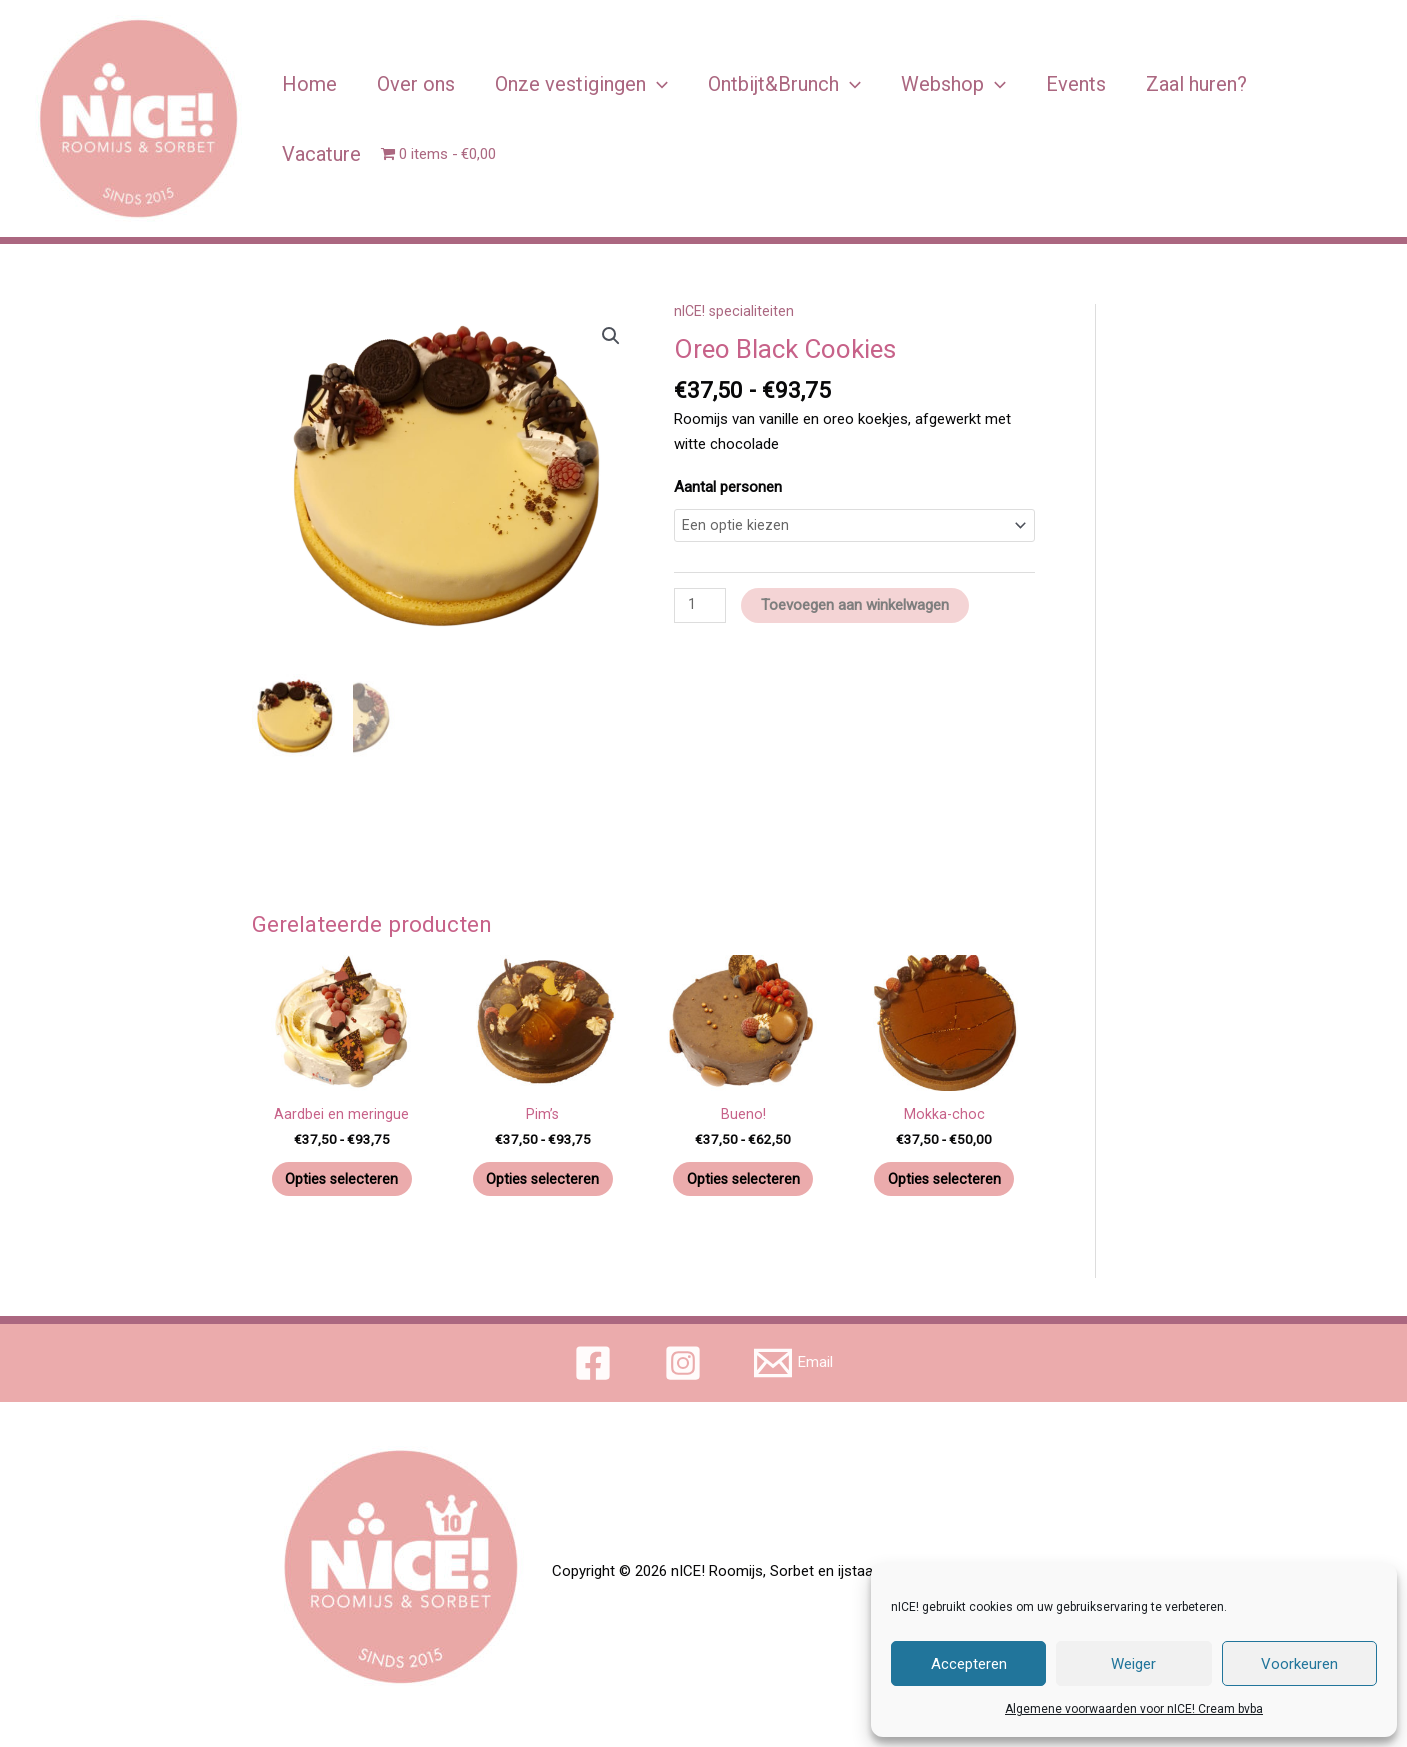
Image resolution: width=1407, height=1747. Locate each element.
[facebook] (595, 1368)
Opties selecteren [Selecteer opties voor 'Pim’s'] (542, 1181)
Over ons (416, 84)
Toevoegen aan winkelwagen (858, 607)
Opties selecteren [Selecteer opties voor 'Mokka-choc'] (944, 1181)
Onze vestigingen (581, 84)
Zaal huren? (1196, 84)
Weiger (1133, 1664)
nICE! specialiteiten (736, 311)
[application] (657, 84)
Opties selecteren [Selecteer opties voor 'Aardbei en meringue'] (341, 1181)
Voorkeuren (1299, 1664)
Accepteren (969, 1664)
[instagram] (686, 1368)
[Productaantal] (701, 608)
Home (309, 84)
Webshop (953, 84)
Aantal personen (728, 487)
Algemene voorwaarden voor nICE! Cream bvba (1134, 1709)
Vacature (321, 154)
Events (1076, 84)
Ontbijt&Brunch (784, 84)
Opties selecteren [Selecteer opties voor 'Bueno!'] (743, 1181)
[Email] (794, 1368)
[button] (610, 337)
